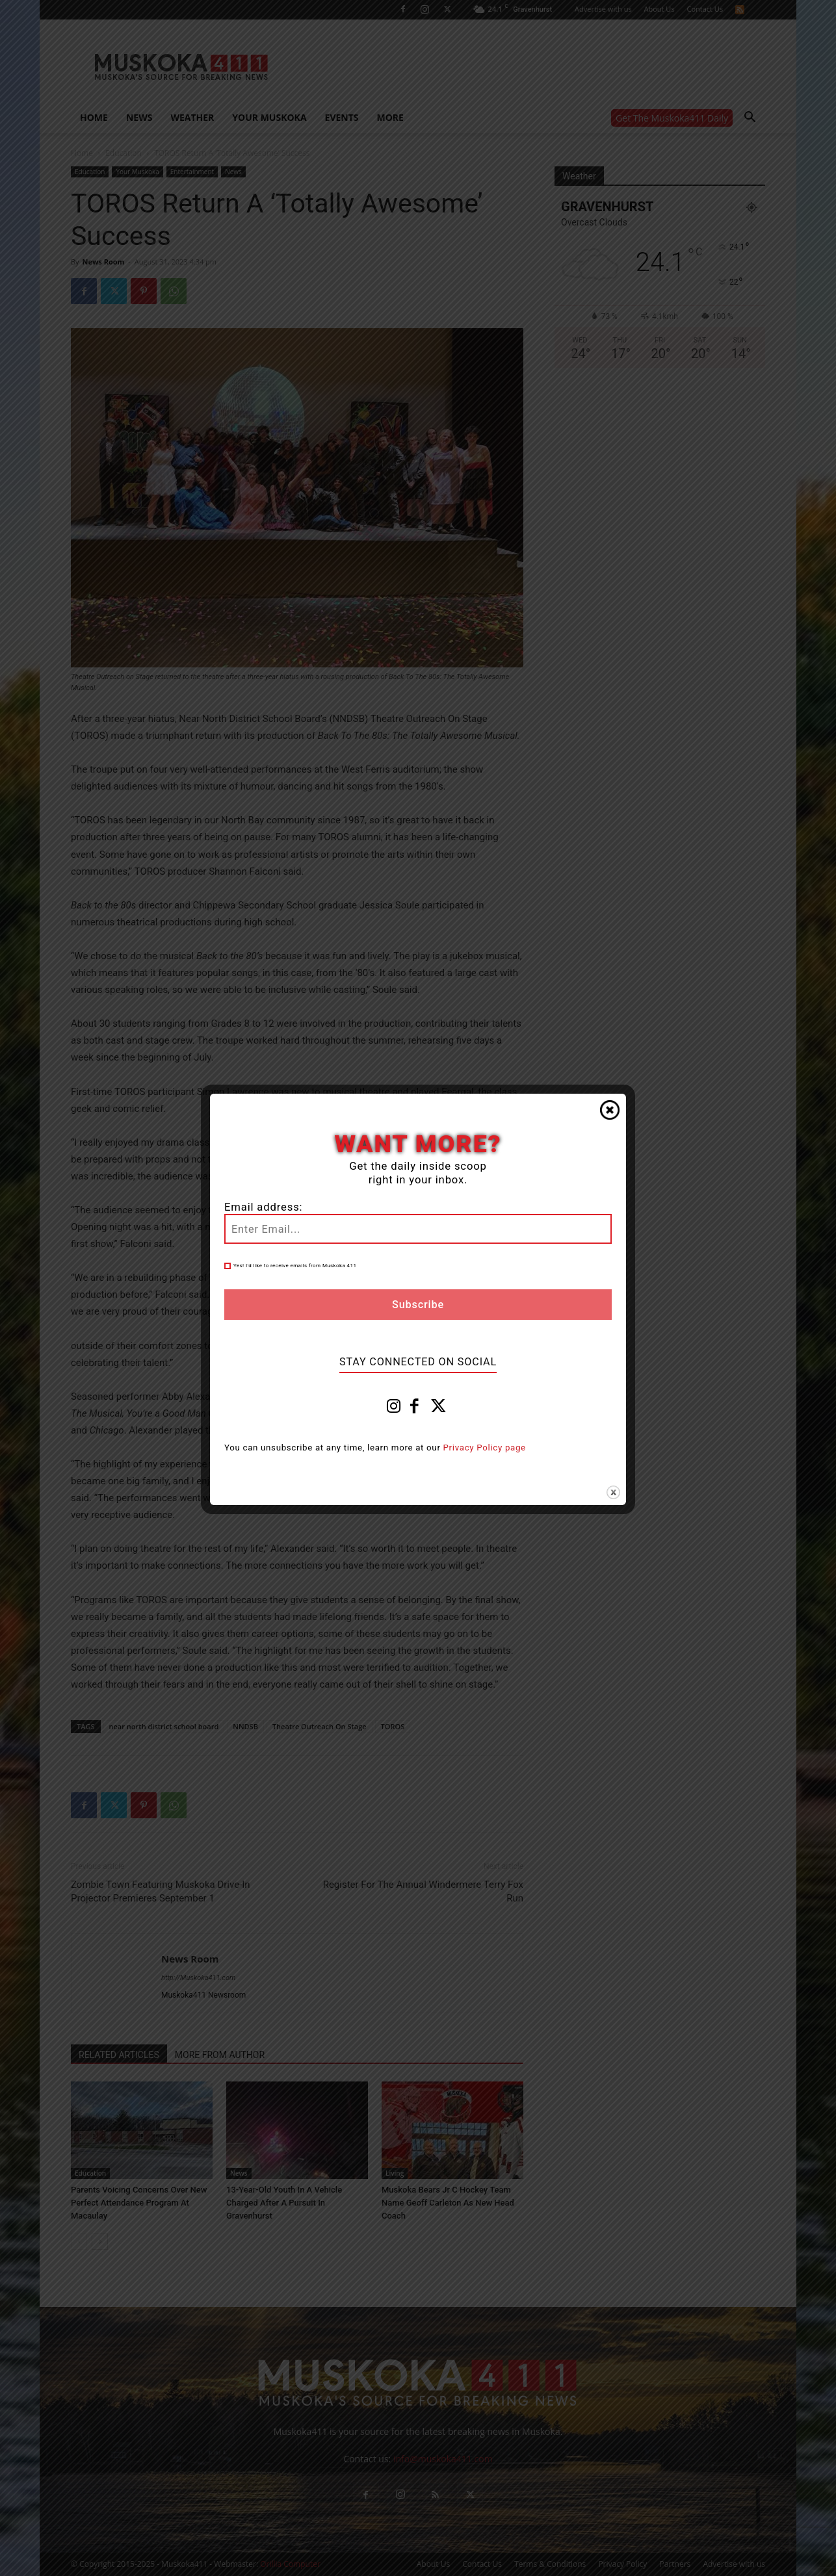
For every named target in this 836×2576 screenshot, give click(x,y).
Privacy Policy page (484, 1447)
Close (610, 1110)
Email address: (263, 1207)
